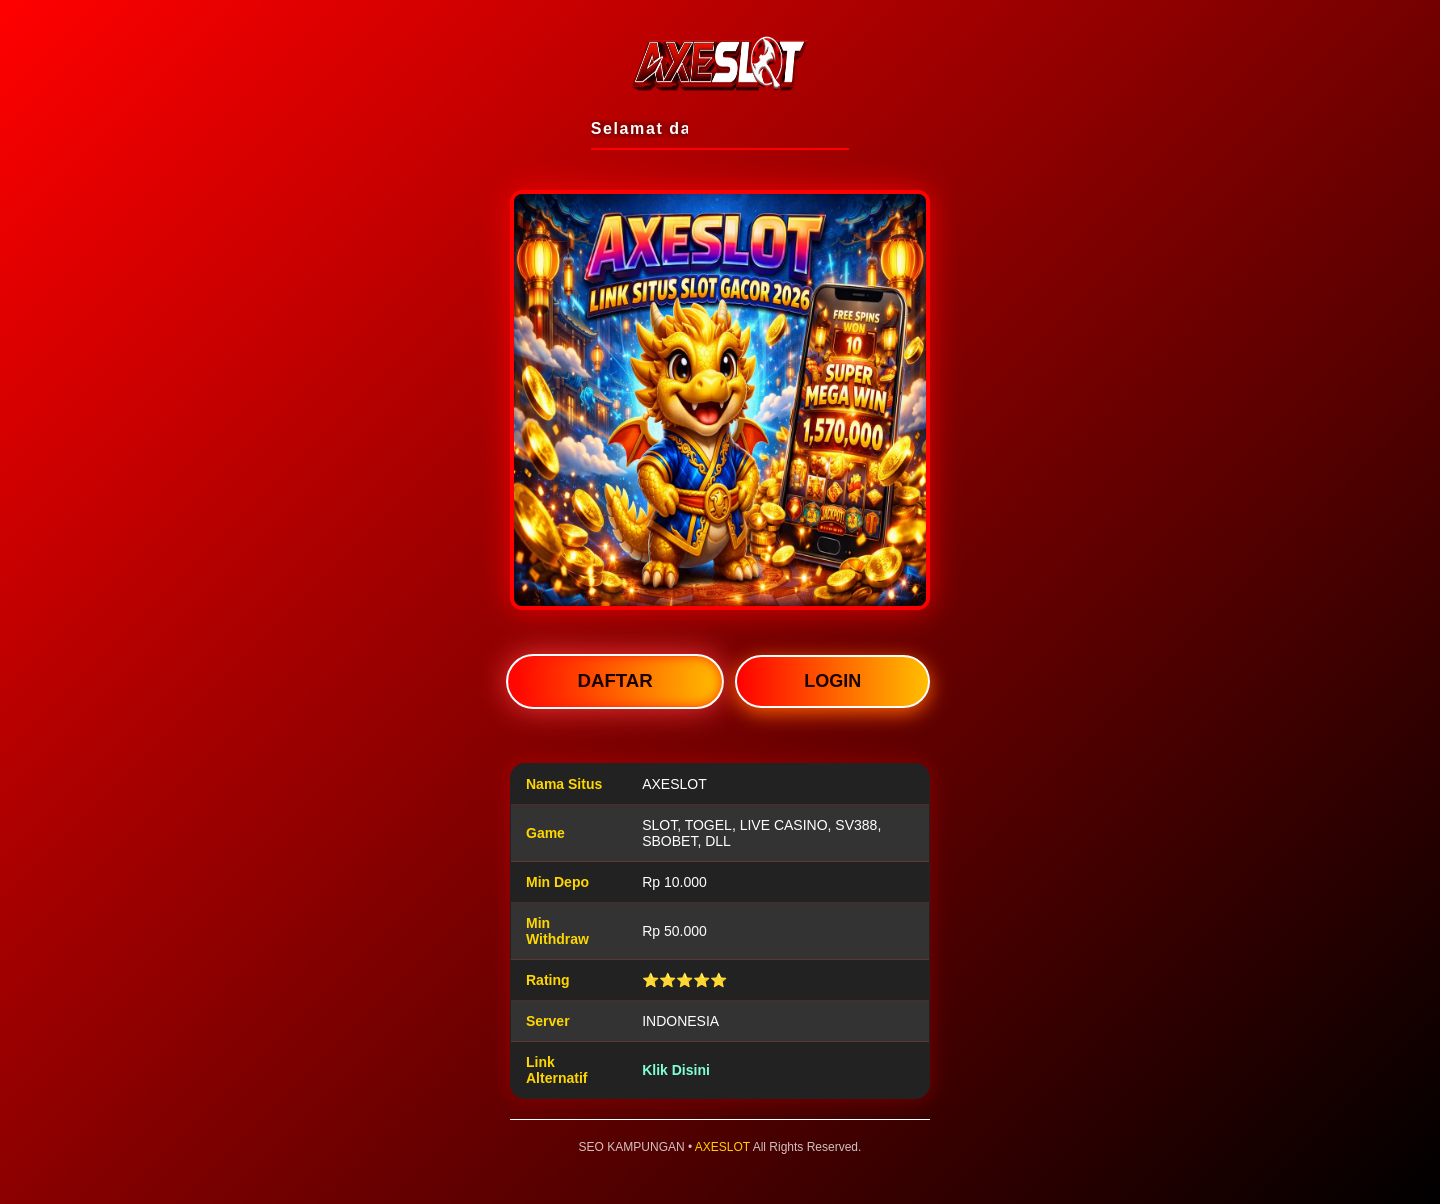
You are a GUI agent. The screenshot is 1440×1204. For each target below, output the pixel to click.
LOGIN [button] (832, 681)
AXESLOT (722, 1147)
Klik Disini (676, 1070)
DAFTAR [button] (615, 681)
